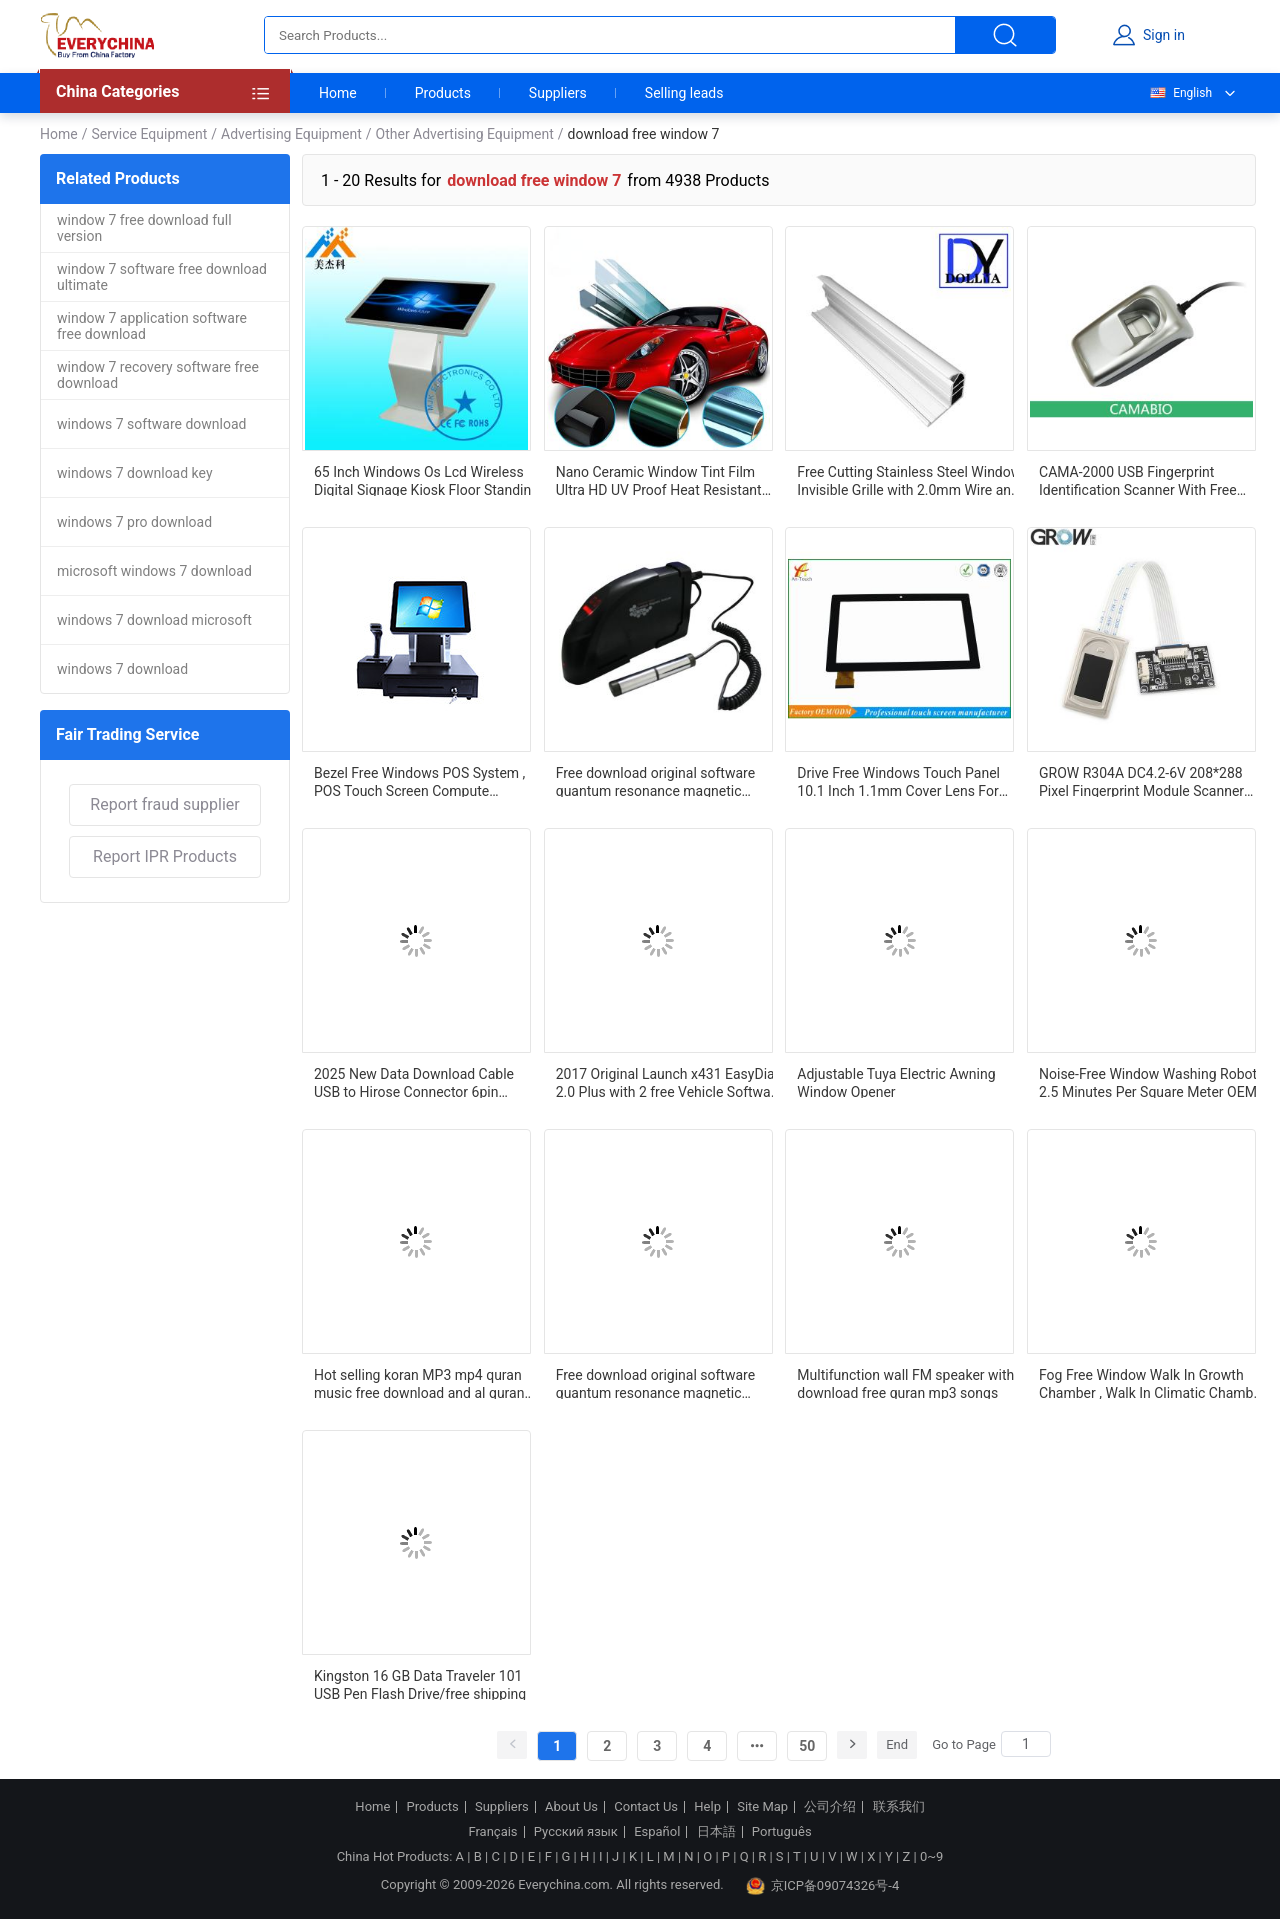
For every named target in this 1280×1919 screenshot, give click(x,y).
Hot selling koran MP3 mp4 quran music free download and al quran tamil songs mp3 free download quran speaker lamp (419, 1383)
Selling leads (684, 93)
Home (338, 93)
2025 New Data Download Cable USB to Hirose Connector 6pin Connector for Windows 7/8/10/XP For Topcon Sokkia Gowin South (422, 1082)
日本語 (716, 1832)
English (1180, 93)
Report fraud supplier (164, 804)
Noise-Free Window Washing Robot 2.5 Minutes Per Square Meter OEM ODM (1148, 1082)
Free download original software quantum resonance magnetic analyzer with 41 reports (655, 781)
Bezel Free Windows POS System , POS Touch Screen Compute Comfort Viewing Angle (419, 781)
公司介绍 (830, 1807)
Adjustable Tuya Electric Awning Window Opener (896, 1082)
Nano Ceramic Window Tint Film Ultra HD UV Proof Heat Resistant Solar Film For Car (659, 480)
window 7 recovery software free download (158, 375)
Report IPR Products (165, 856)
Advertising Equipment (291, 134)
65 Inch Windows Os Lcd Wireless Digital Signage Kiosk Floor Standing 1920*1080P (426, 480)
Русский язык (576, 1832)
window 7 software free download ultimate (162, 277)
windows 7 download (122, 669)
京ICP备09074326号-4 (823, 1886)
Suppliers (558, 93)
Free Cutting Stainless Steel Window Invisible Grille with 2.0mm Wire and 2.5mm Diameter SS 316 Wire (909, 480)
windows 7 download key (135, 473)
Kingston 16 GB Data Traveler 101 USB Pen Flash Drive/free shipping (420, 1684)
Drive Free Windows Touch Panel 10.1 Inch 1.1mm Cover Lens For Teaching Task (898, 781)
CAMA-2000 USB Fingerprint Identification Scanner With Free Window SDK (1138, 480)
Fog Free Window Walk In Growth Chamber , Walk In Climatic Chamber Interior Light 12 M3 (1152, 1383)
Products (443, 93)
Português (782, 1832)
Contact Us (646, 1807)
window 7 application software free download (152, 326)
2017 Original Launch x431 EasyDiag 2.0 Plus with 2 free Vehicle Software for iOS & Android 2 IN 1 (669, 1082)
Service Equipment (149, 134)
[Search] (1026, 1744)
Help (707, 1807)
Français (492, 1832)
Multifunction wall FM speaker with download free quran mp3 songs (905, 1383)
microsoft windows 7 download (154, 571)
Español (657, 1832)
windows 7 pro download (134, 522)
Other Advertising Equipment (465, 134)
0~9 (931, 1856)
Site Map (762, 1807)
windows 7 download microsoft (154, 620)
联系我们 (899, 1807)
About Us (571, 1807)
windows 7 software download (151, 424)
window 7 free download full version (144, 228)
